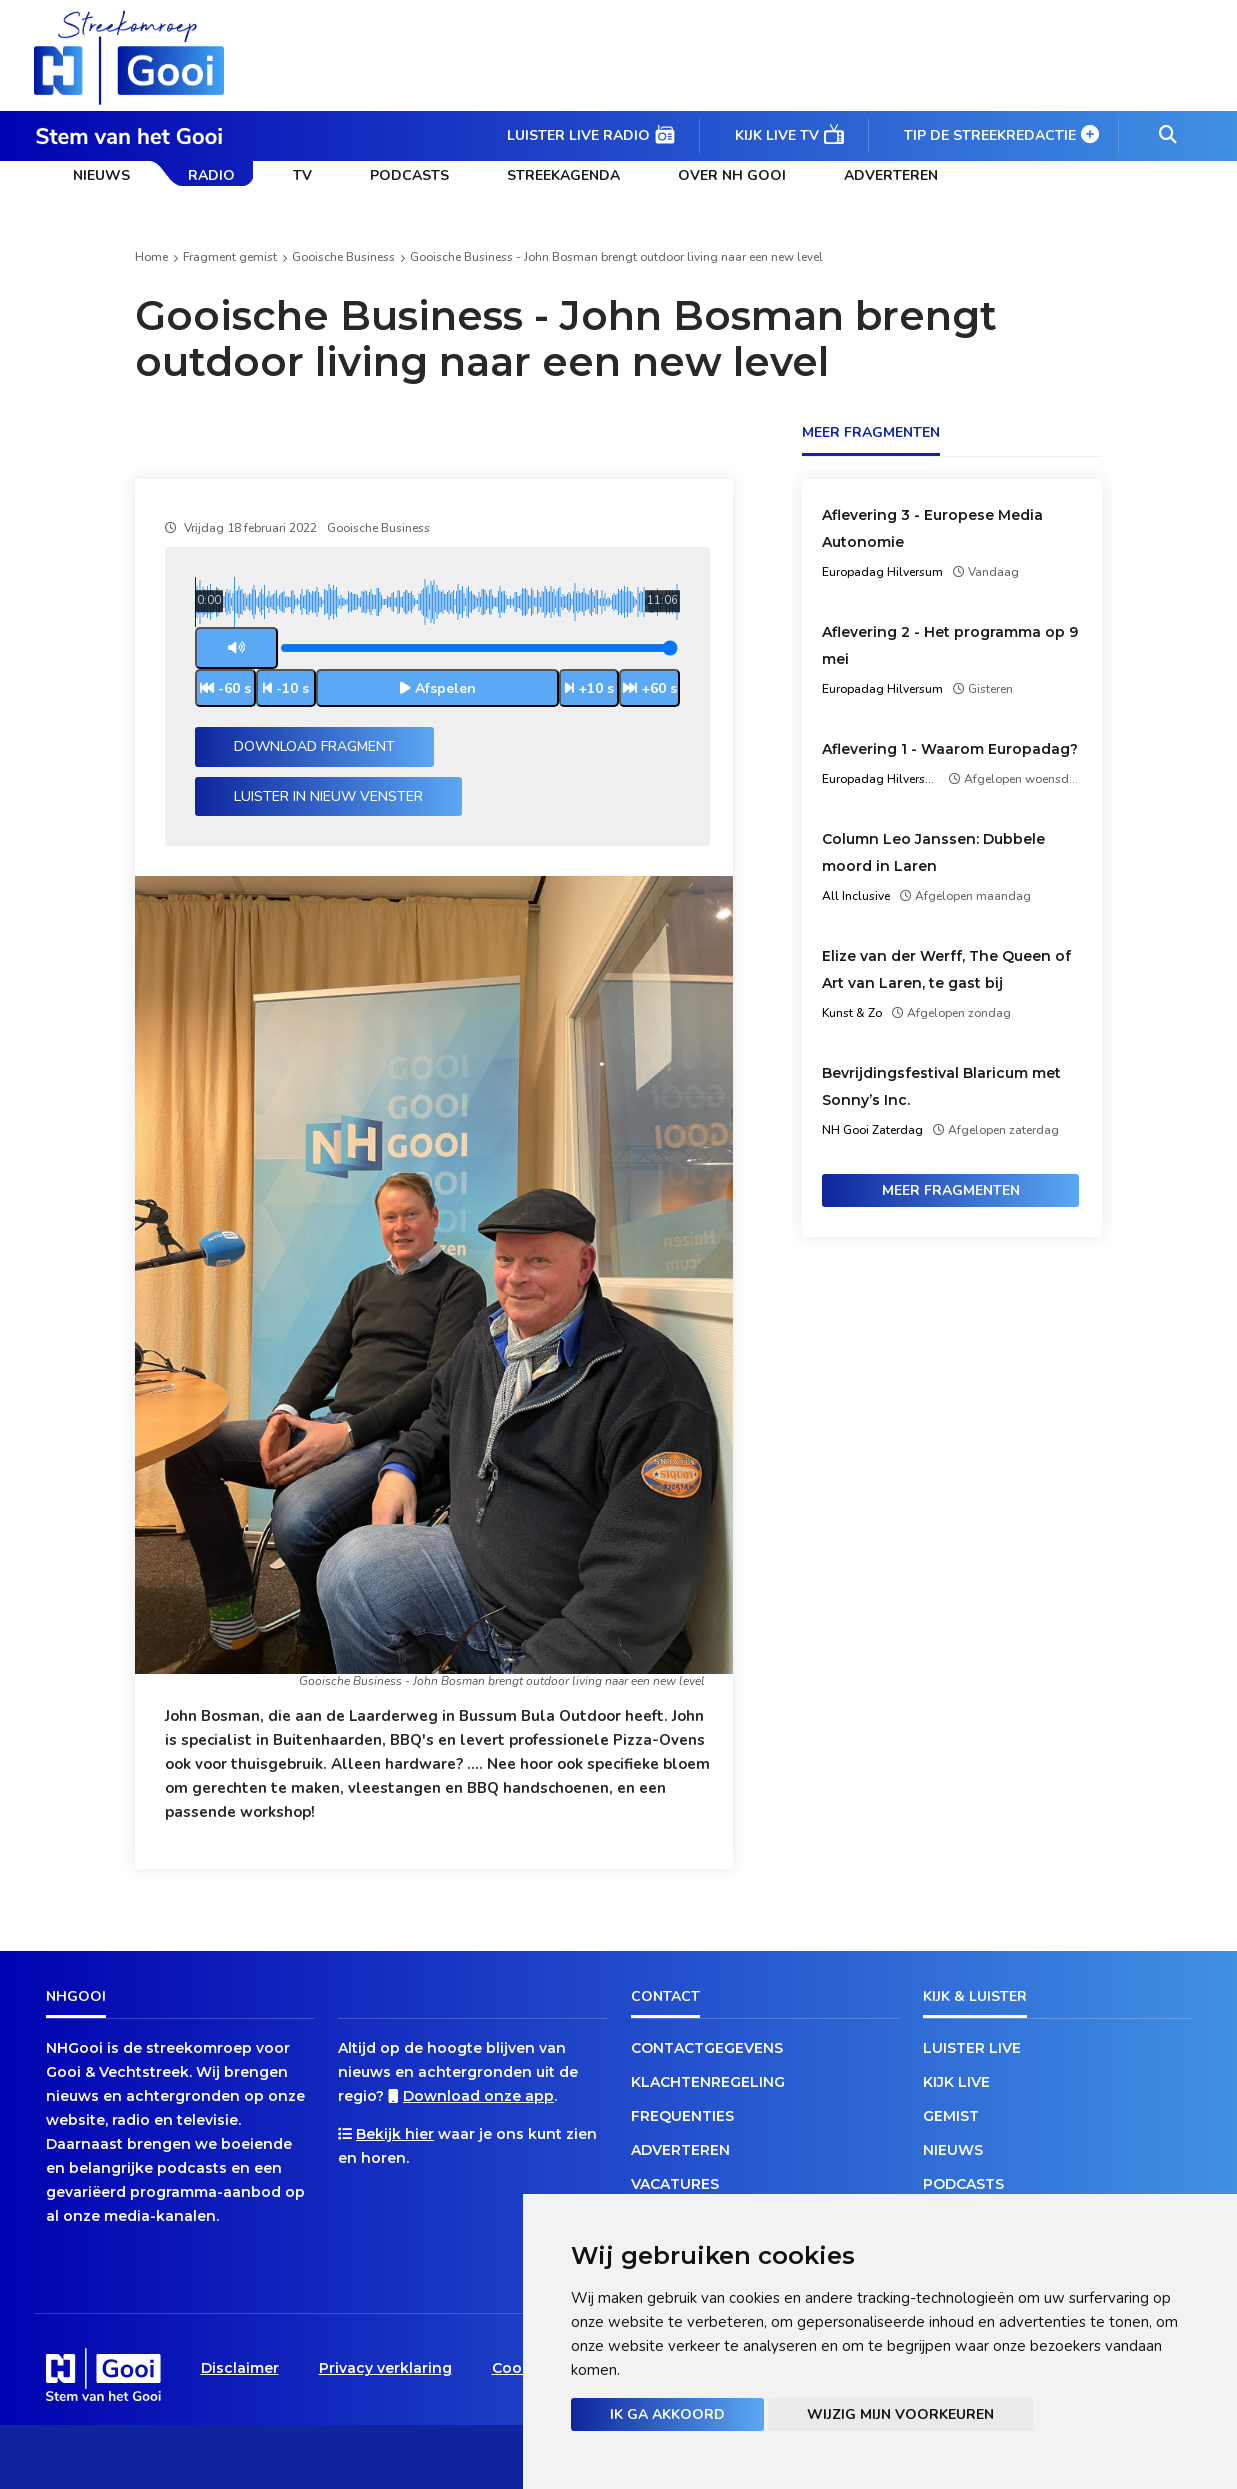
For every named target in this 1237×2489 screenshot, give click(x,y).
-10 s (292, 688)
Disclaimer (240, 2368)
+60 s (659, 688)
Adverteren (891, 175)
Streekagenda (563, 175)
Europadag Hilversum (882, 572)
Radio (211, 175)
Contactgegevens (707, 2048)
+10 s (596, 688)
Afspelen (445, 688)
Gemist (951, 2116)
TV (302, 175)
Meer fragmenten (951, 1190)
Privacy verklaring (385, 2368)
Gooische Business (343, 257)
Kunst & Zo (852, 1013)
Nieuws (101, 175)
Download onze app (478, 2096)
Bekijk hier (395, 2134)
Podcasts (409, 175)
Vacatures (675, 2184)
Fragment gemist (230, 257)
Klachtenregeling (708, 2082)
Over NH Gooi (732, 175)
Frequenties (682, 2116)
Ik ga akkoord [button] (667, 2414)
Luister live (972, 2048)
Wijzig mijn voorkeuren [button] (900, 2414)
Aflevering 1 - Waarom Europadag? (950, 749)
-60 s (234, 688)
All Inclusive (856, 896)
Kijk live (956, 2082)
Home (151, 257)
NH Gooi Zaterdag (872, 1130)
